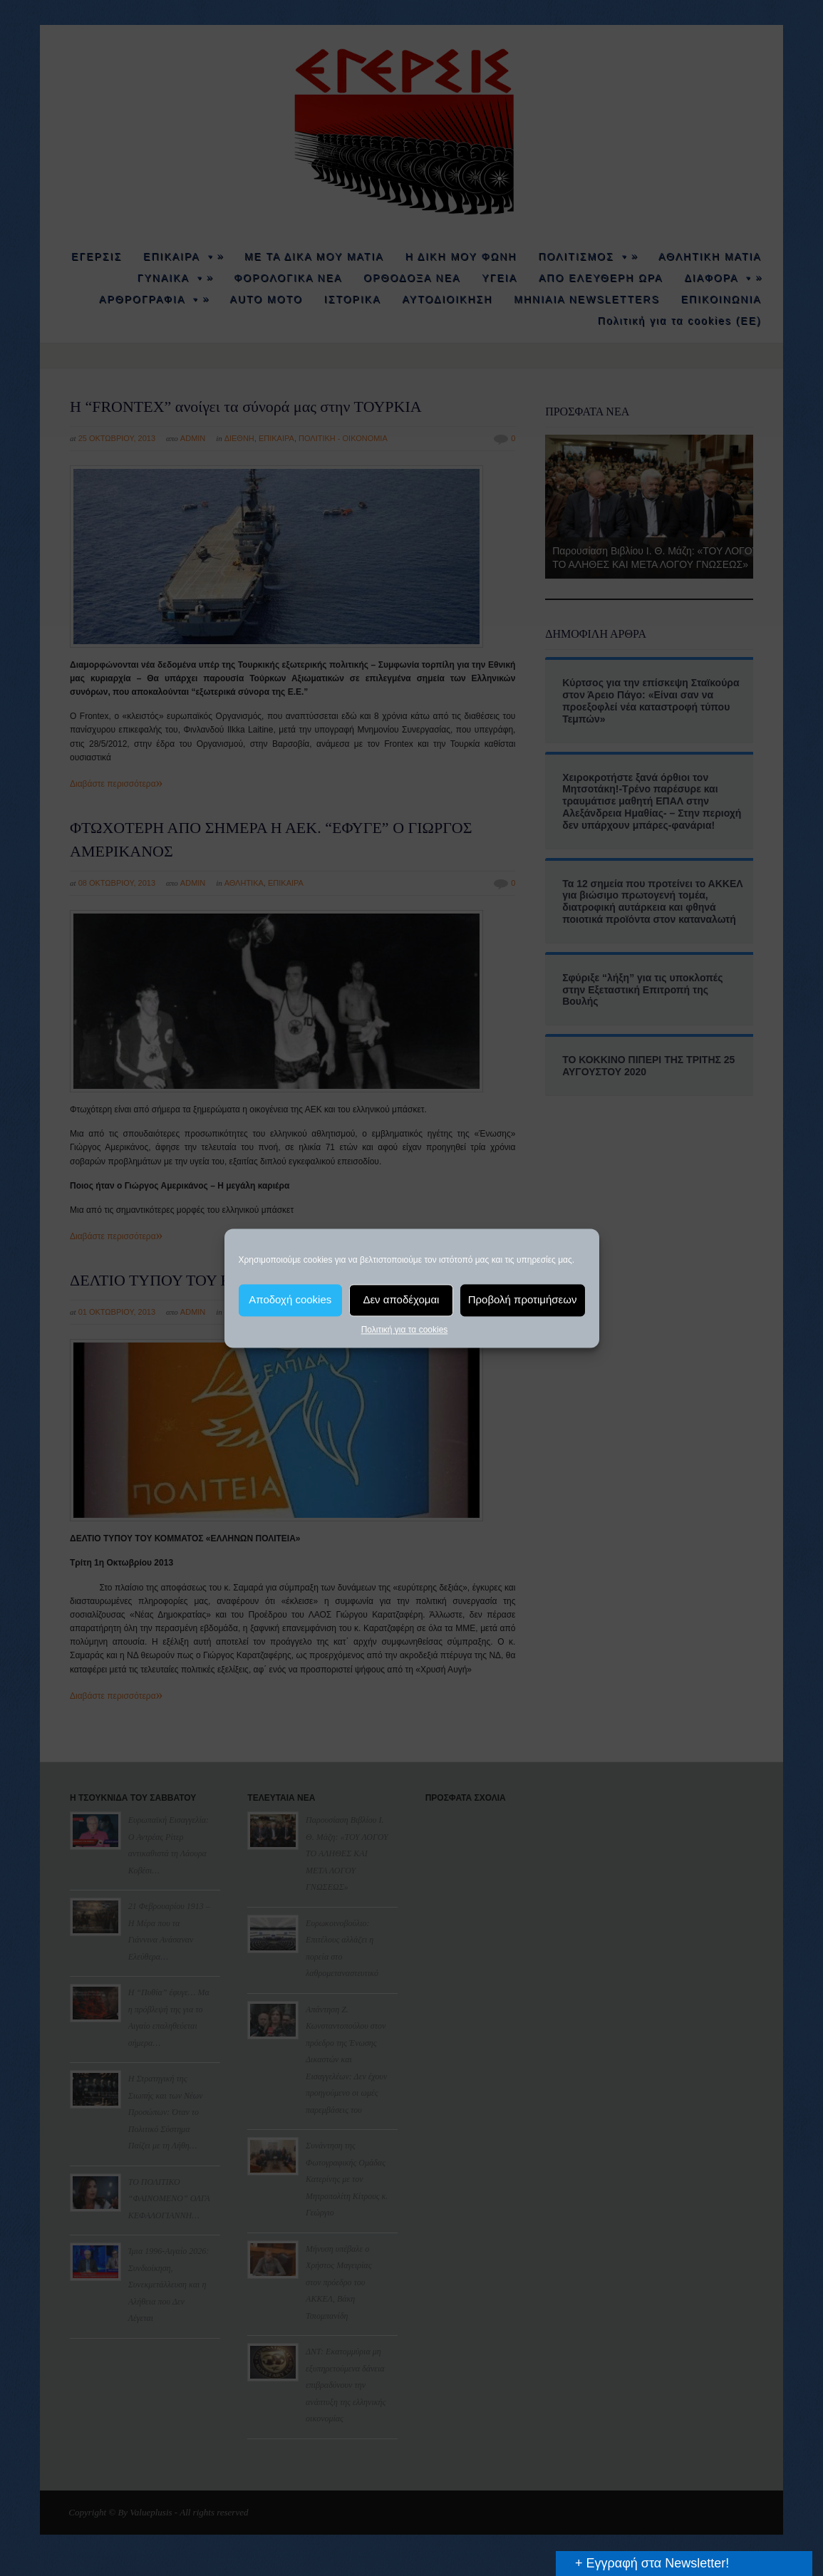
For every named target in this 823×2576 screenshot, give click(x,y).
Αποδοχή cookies (290, 1299)
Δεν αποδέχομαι (401, 1299)
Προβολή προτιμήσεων (522, 1299)
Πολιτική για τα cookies (404, 1330)
